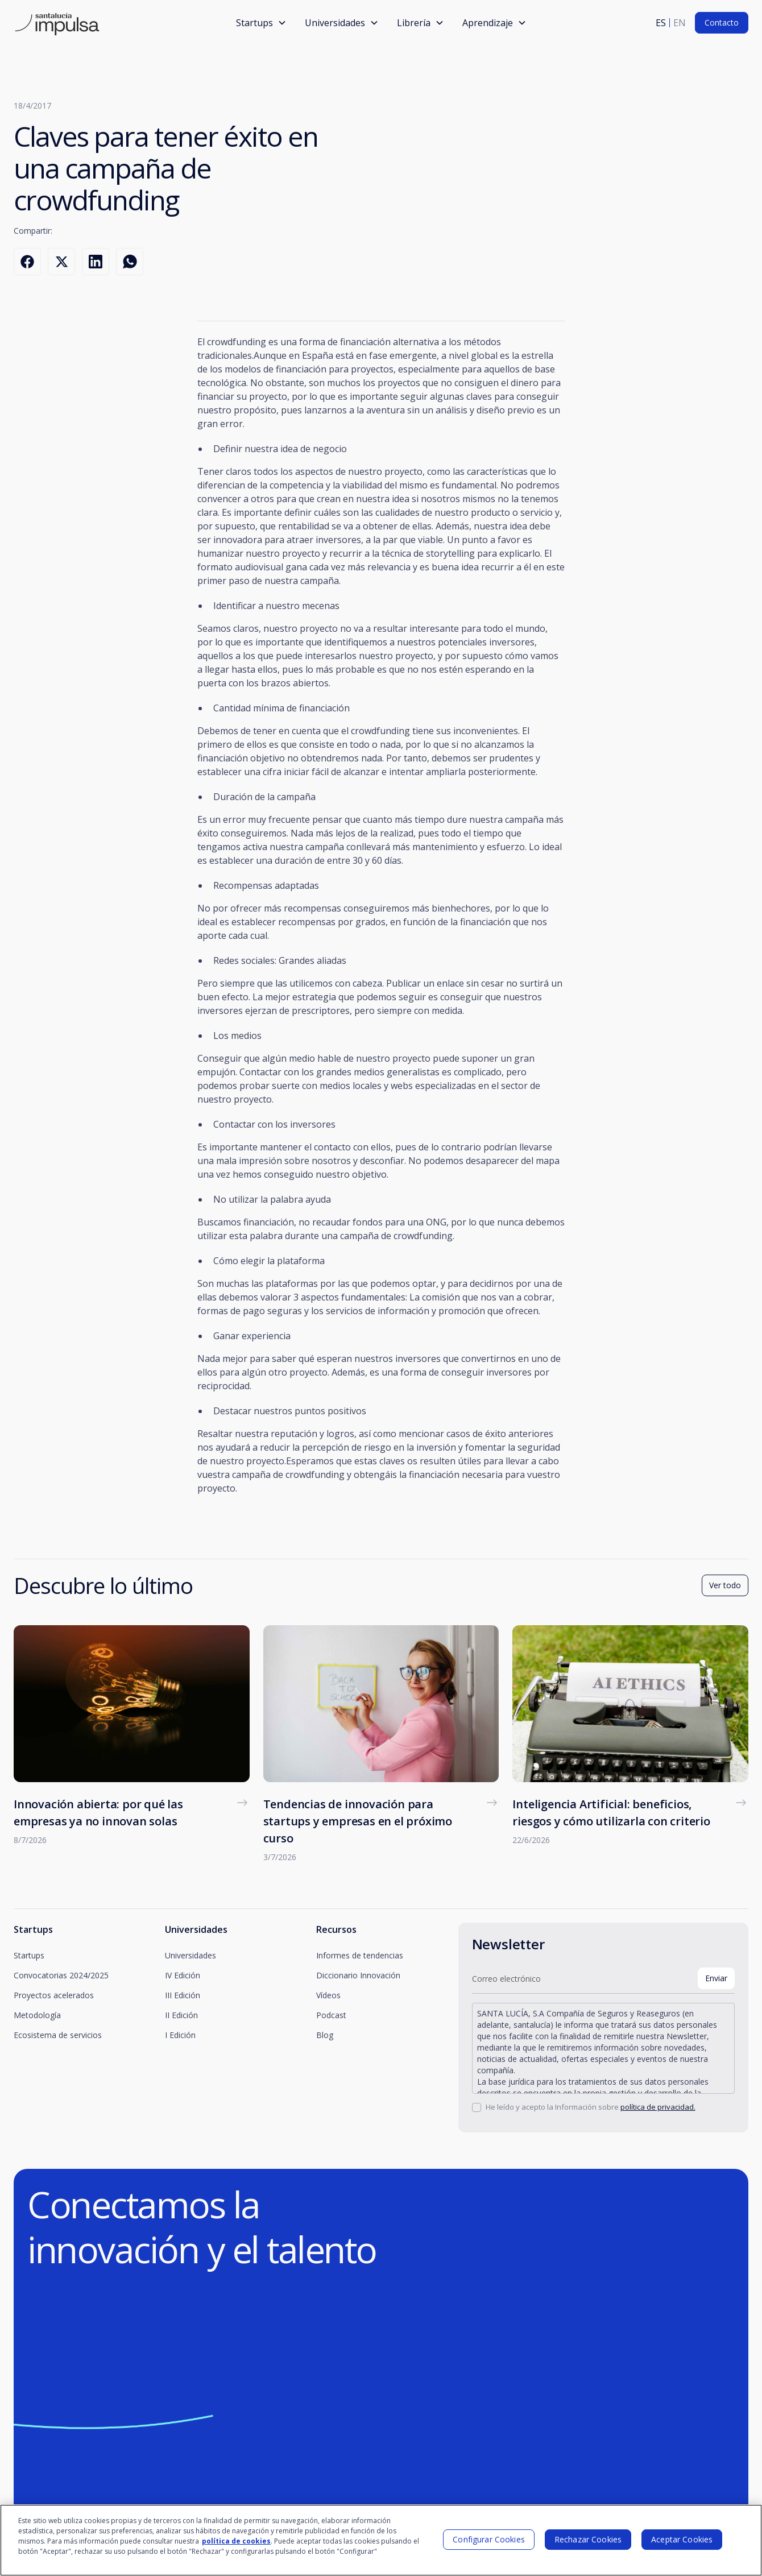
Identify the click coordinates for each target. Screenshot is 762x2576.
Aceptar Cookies (682, 2539)
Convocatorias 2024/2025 (61, 1975)
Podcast (331, 2015)
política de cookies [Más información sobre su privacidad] (236, 2541)
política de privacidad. (657, 2107)
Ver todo (725, 1585)
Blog (324, 2035)
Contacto (722, 22)
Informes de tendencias (359, 1955)
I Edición (180, 2035)
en (679, 22)
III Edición (182, 1995)
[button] (261, 22)
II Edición (181, 2015)
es (661, 22)
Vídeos (328, 1995)
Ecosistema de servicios (58, 2035)
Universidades (190, 1955)
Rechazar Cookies (588, 2539)
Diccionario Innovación (358, 1975)
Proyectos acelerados (54, 1995)
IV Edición (182, 1975)
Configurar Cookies (489, 2539)
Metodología (37, 2015)
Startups (29, 1955)
